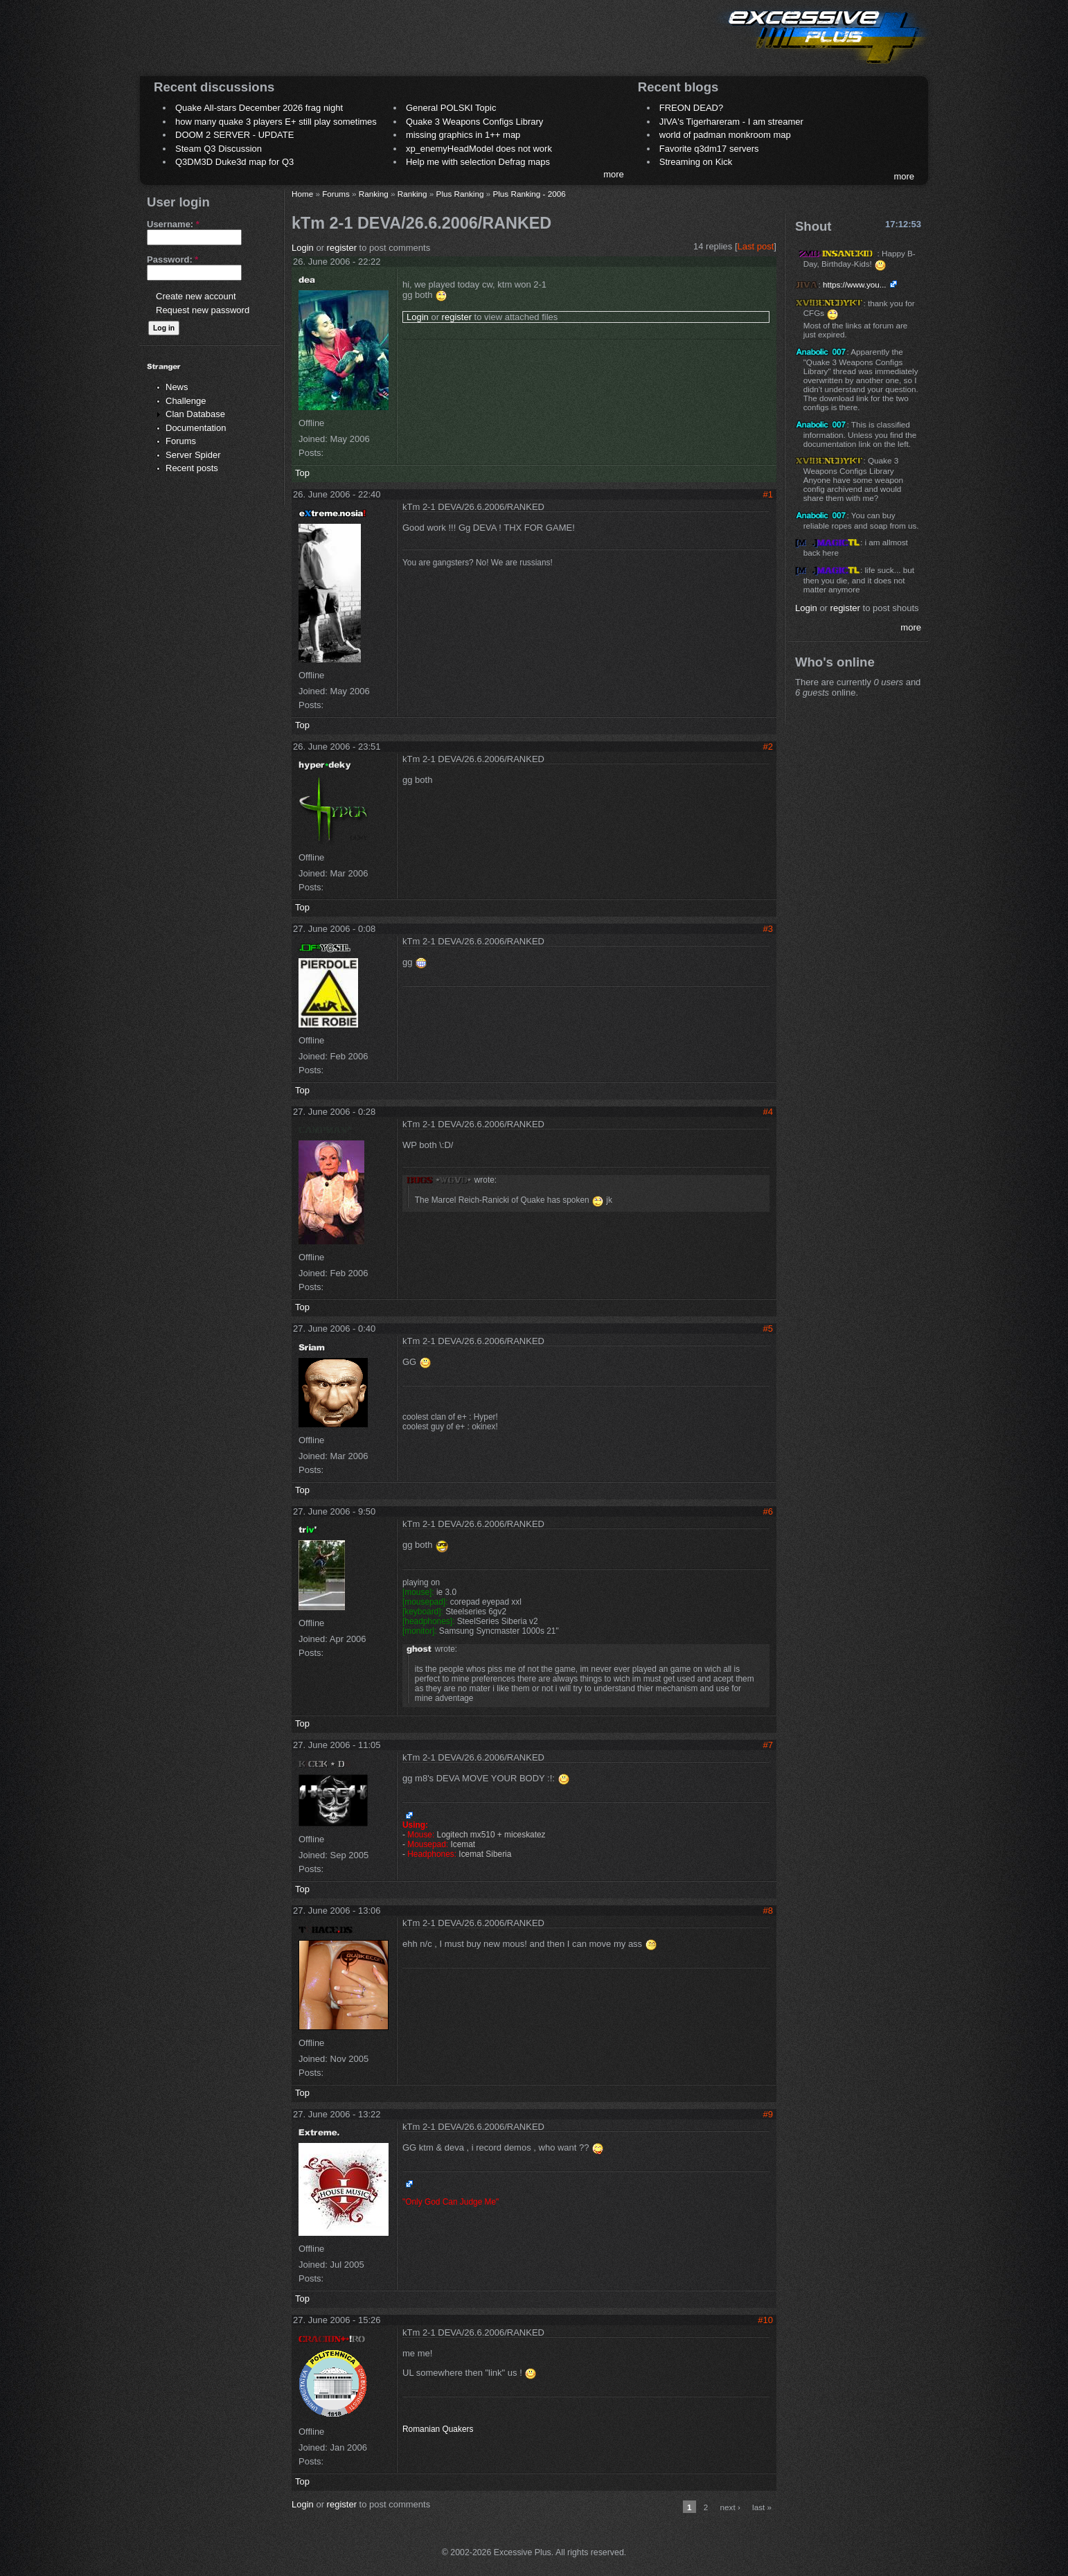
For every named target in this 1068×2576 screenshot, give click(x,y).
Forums (181, 441)
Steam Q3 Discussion (218, 148)
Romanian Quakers (437, 2429)
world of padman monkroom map (725, 135)
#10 (765, 2320)
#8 (768, 1910)
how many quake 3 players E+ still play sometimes (276, 121)
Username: (173, 224)
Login (303, 247)
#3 (768, 929)
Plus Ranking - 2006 (528, 193)
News (177, 387)
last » (762, 2507)
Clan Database (195, 414)
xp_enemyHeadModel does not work (479, 148)
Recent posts (192, 468)
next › (730, 2507)
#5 (768, 1328)
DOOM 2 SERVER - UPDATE (234, 135)
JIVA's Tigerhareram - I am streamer (731, 121)
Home (302, 193)
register (342, 247)
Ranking (374, 193)
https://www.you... (855, 284)
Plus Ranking (460, 193)
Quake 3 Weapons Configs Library (474, 121)
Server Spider (193, 455)
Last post (756, 246)
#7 (768, 1745)
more (613, 174)
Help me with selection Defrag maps (478, 162)
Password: (172, 259)
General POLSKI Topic (451, 108)
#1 (768, 494)
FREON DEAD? (691, 108)
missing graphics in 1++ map (463, 135)
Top (302, 473)
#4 (768, 1111)
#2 (768, 746)
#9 (768, 2114)
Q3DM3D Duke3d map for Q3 (234, 162)
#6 (768, 1511)
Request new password (202, 310)
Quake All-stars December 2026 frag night (259, 108)
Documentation (196, 428)
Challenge (186, 401)
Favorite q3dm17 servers (709, 148)
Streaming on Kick (696, 162)
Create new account (196, 296)
